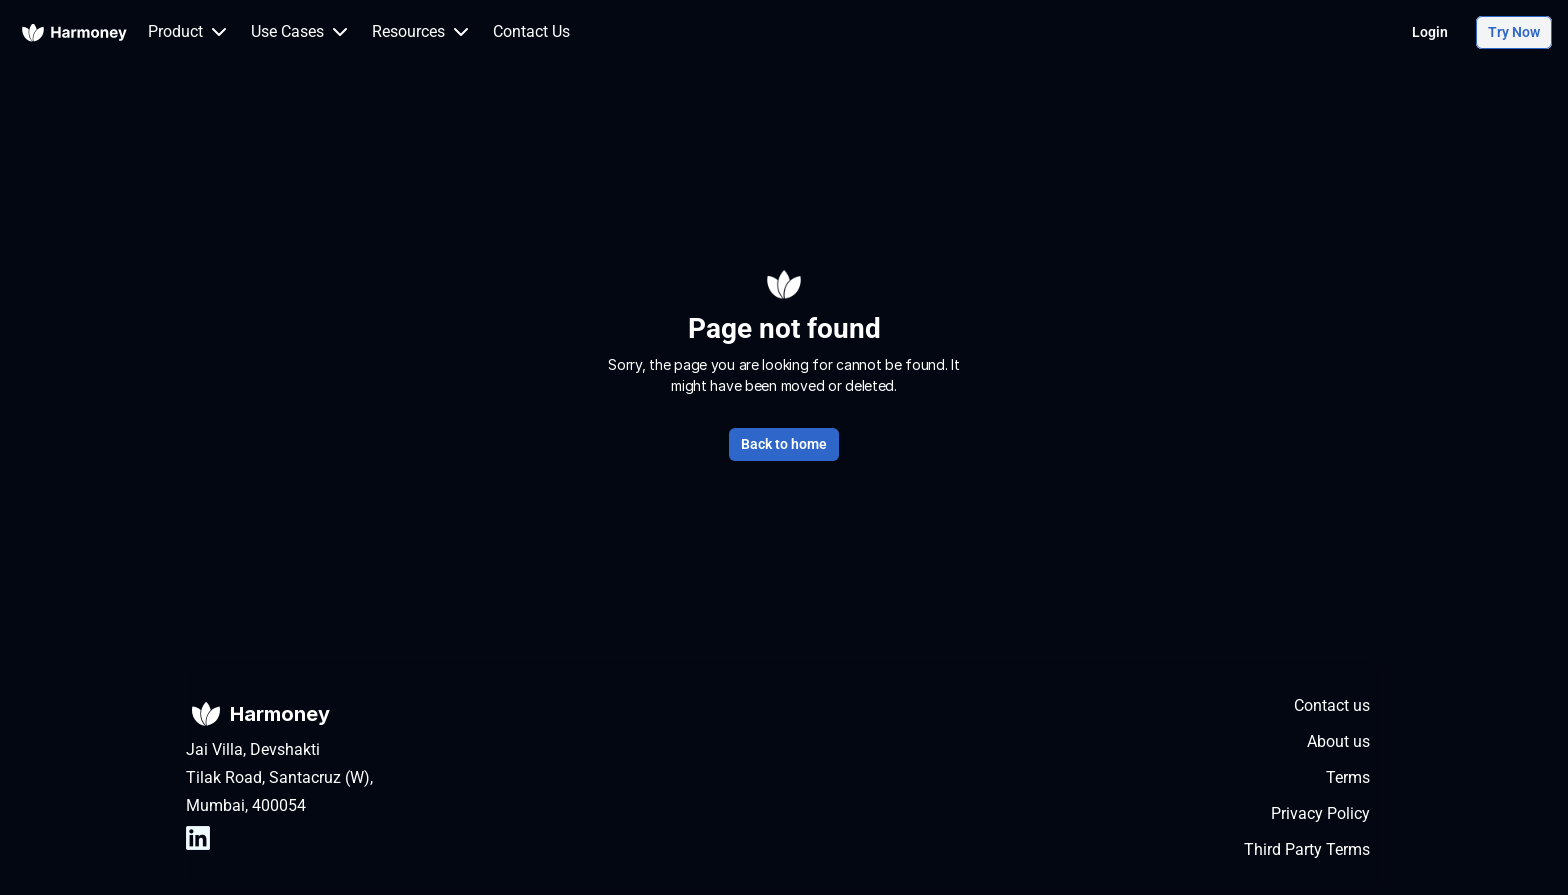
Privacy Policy (1320, 813)
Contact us (1332, 705)
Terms (1348, 777)
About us (1338, 741)
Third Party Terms (1307, 849)
